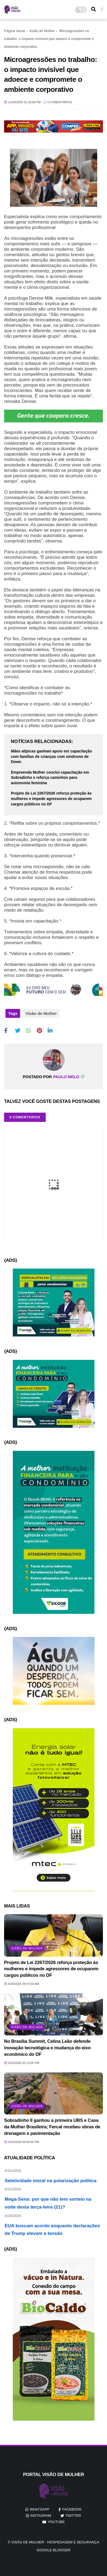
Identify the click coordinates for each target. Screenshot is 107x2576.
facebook (72, 2509)
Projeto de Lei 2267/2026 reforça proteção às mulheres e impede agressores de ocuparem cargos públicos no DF (51, 798)
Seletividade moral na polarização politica (53, 2187)
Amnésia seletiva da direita (53, 2168)
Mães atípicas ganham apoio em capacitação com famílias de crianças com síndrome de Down (51, 756)
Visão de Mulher (42, 31)
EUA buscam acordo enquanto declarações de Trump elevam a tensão (53, 2235)
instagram (40, 2516)
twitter (73, 2516)
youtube (56, 2522)
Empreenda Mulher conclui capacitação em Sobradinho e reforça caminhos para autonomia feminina (50, 777)
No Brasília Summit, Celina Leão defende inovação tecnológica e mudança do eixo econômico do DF (47, 2048)
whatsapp (39, 2509)
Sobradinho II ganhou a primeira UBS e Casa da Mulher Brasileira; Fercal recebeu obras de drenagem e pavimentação (52, 2127)
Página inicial (14, 31)
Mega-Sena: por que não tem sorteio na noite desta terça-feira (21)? (53, 2209)
